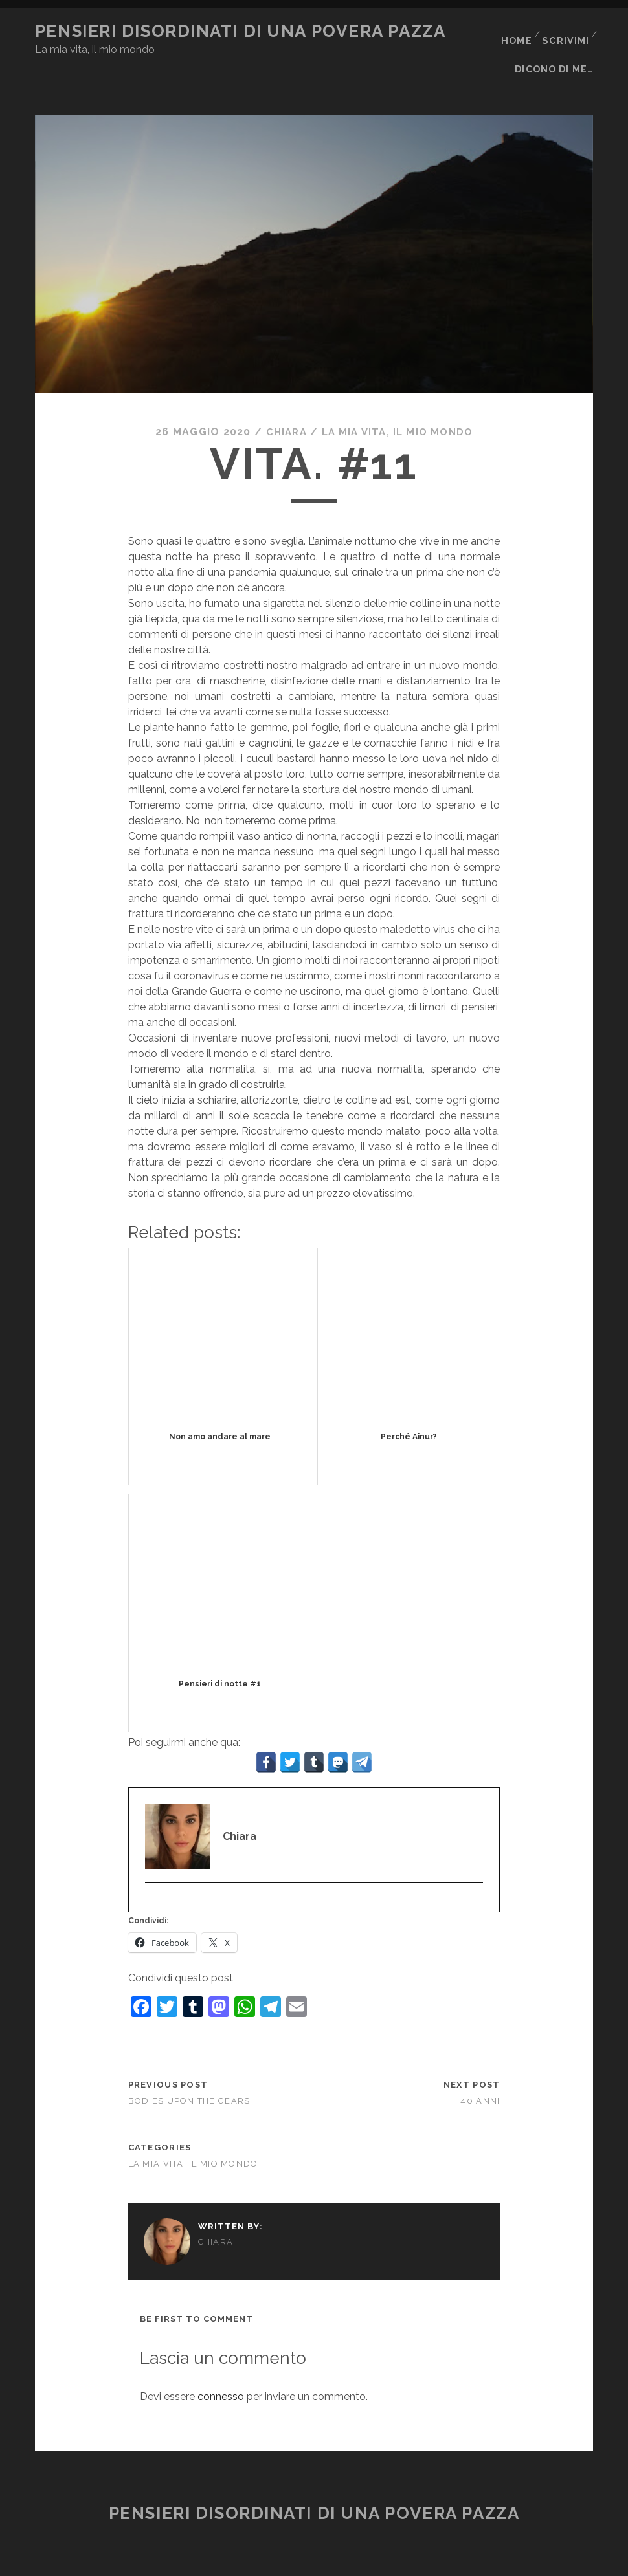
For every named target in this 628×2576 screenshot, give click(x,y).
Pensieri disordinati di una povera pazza (240, 31)
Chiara (282, 404)
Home (514, 31)
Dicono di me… (557, 47)
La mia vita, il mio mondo (398, 404)
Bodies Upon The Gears (189, 2073)
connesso (220, 2369)
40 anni (480, 2073)
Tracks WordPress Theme (259, 2561)
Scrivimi (565, 31)
